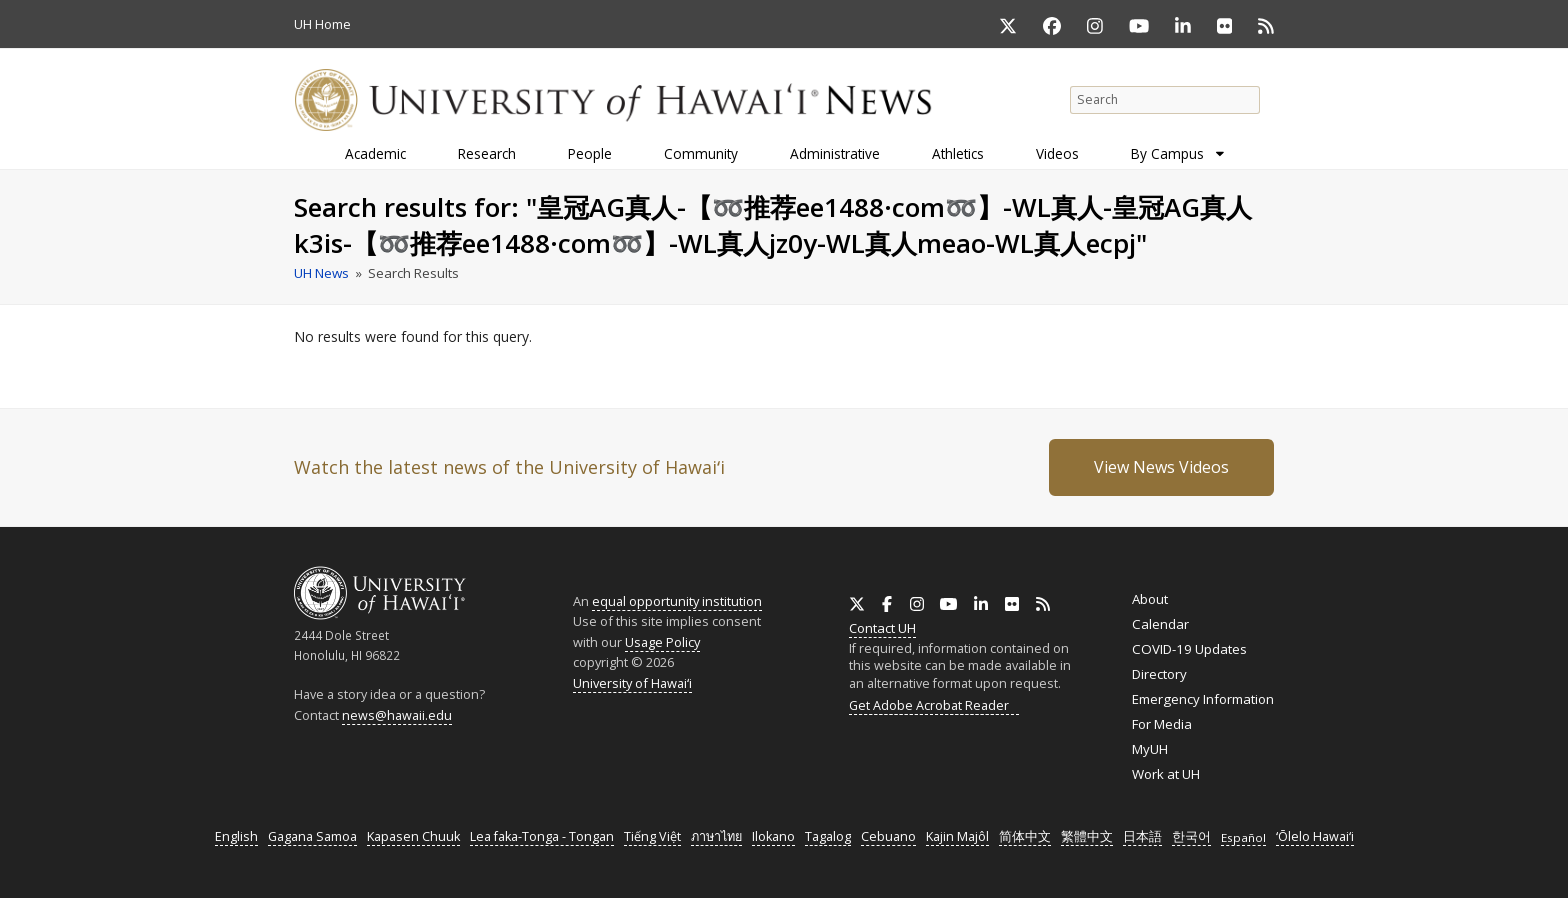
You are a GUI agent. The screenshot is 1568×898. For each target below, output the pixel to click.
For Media (1162, 724)
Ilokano (773, 836)
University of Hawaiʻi (632, 683)
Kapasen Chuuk (413, 836)
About (1150, 599)
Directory (1159, 674)
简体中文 (1025, 836)
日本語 (1142, 836)
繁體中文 (1087, 836)
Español (1243, 837)
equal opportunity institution (677, 601)
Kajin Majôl (957, 836)
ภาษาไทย (716, 836)
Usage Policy (662, 642)
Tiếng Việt (652, 836)
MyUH (1150, 749)
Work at (1166, 774)
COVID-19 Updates (1189, 649)
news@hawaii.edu (397, 715)
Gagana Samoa (312, 836)
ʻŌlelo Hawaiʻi (1315, 836)
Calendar (1160, 624)
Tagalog (828, 836)
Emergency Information (1203, 699)
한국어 (1191, 836)
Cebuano (888, 836)
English (236, 836)
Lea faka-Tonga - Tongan (542, 836)
